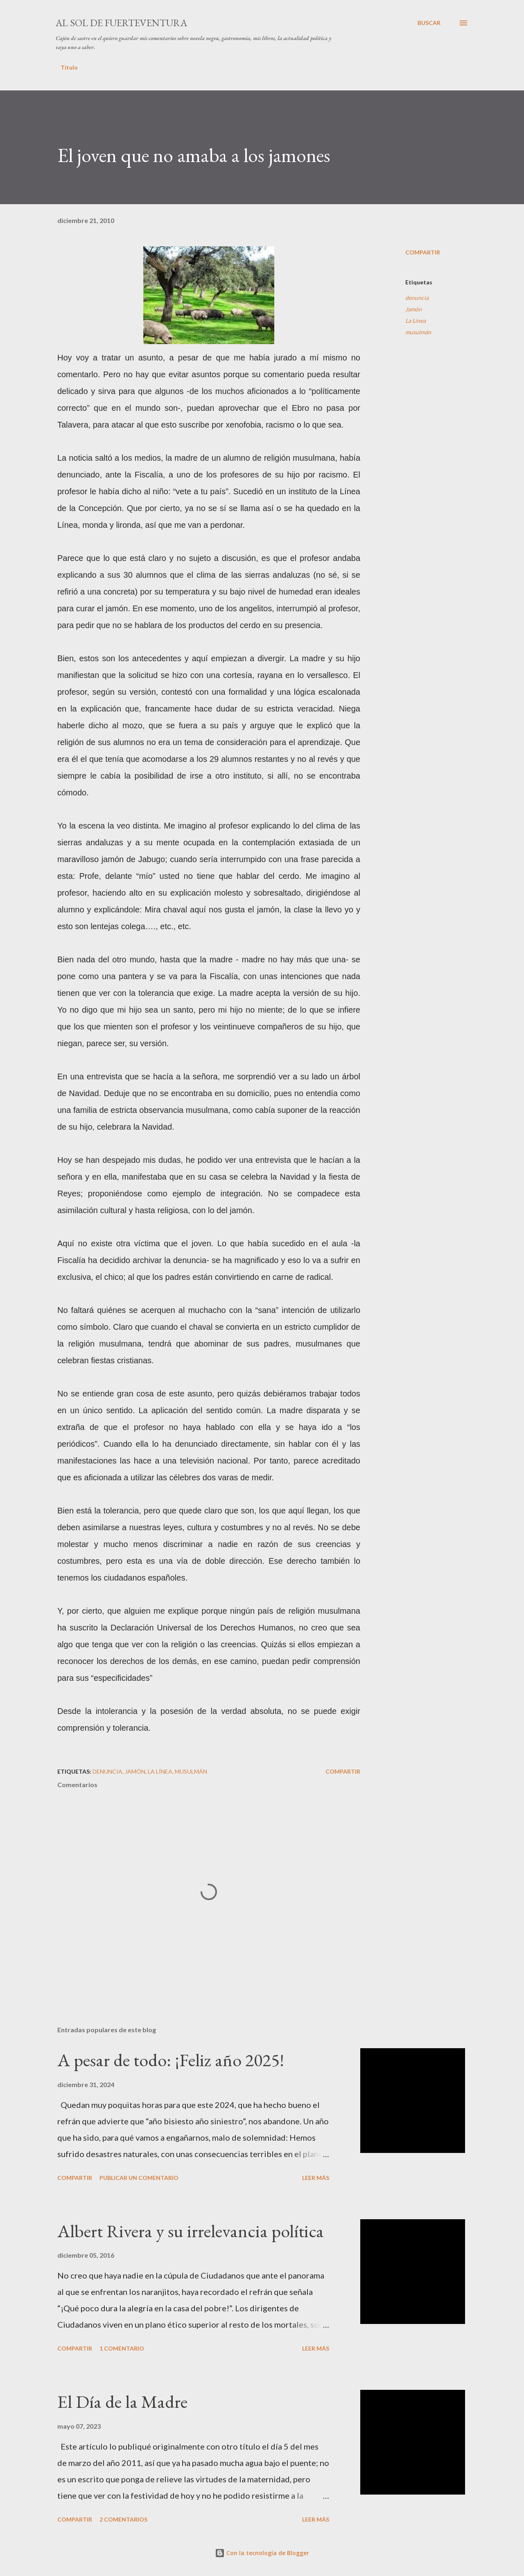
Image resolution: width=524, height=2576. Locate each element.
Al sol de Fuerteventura (121, 22)
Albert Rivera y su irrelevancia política (190, 2231)
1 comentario (121, 2348)
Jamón (413, 309)
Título (69, 67)
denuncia (417, 297)
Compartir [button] (422, 252)
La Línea (415, 320)
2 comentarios (123, 2519)
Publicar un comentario (138, 2177)
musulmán (418, 332)
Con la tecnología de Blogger (262, 2553)
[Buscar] (429, 23)
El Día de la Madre (122, 2401)
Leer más (315, 2177)
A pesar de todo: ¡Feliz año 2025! (170, 2060)
